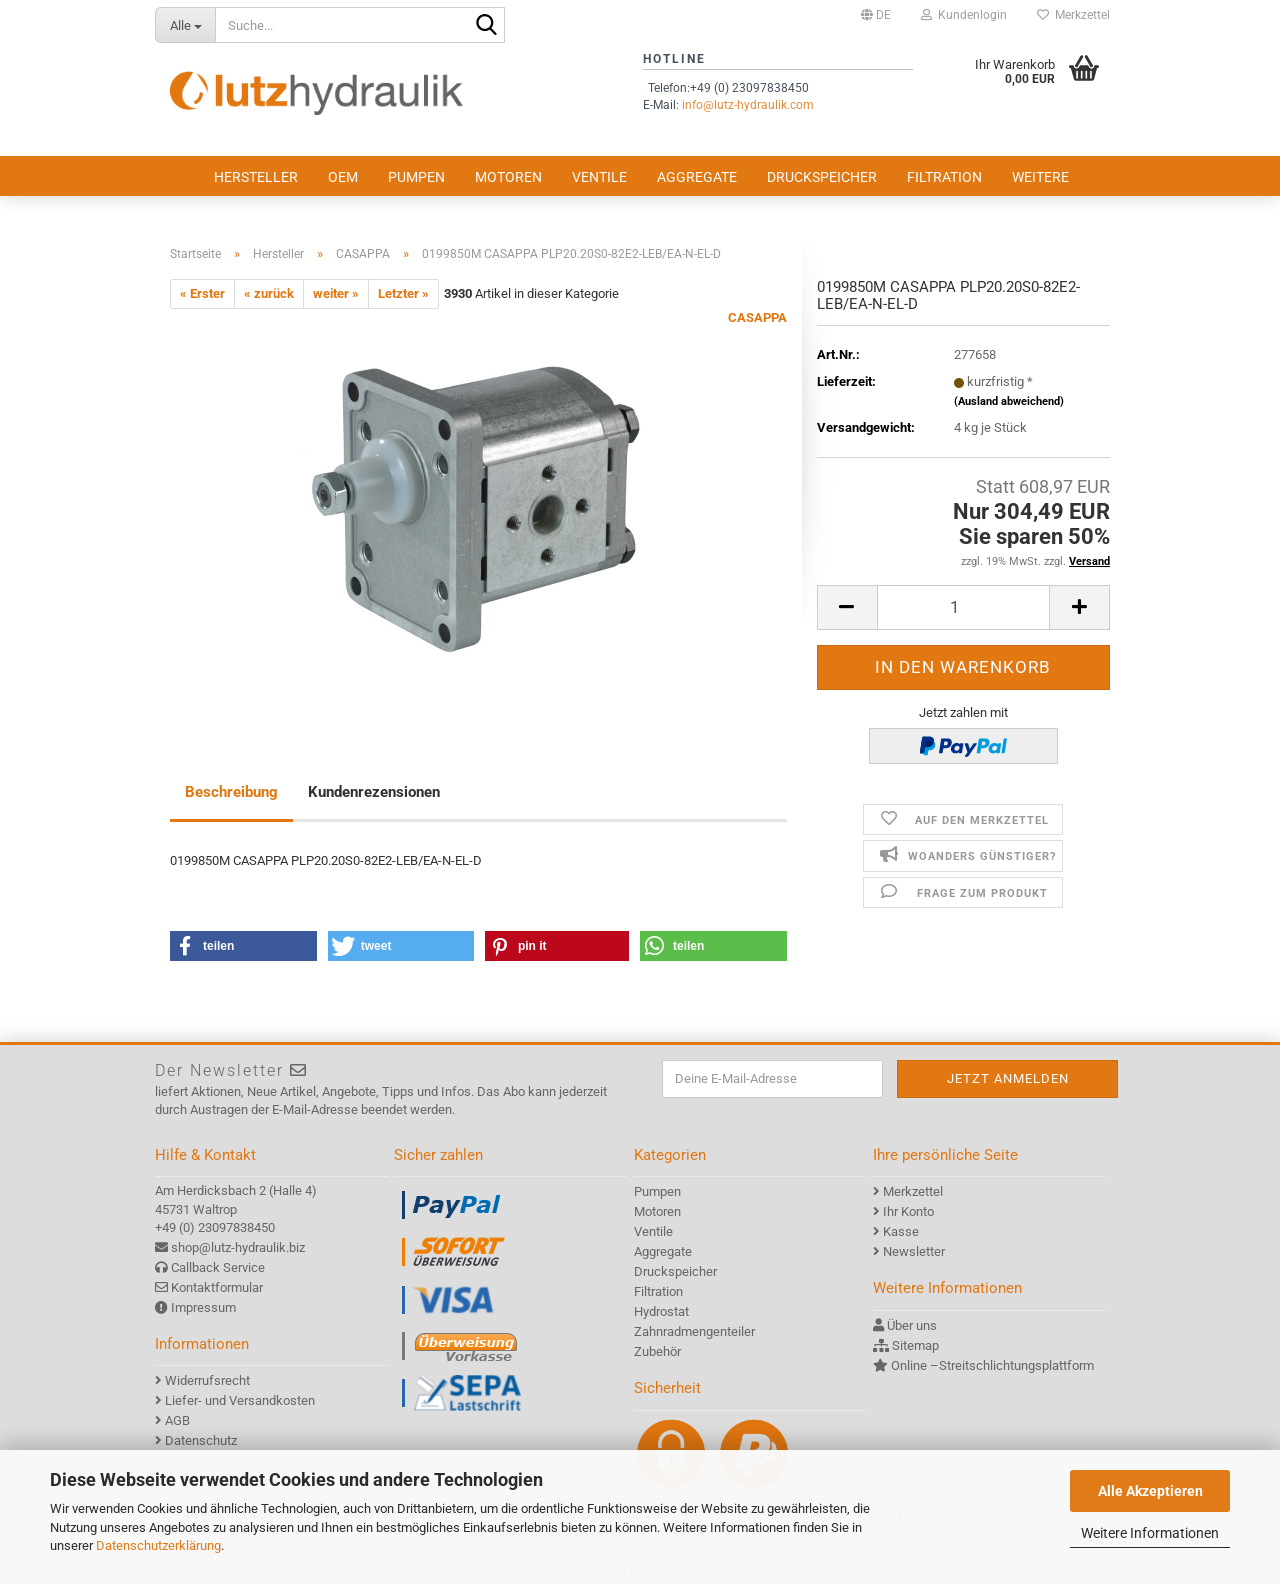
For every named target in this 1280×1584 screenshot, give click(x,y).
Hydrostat (661, 1311)
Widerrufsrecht (207, 1380)
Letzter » (403, 293)
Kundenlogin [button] (964, 15)
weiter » (336, 293)
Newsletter (914, 1251)
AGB (177, 1420)
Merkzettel (1073, 15)
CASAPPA (757, 317)
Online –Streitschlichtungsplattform (992, 1365)
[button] (876, 15)
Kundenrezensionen (374, 792)
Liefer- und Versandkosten (240, 1400)
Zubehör (657, 1351)
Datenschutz (201, 1440)
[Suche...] (185, 25)
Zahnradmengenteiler (694, 1331)
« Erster (202, 293)
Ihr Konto (908, 1211)
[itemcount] (963, 607)
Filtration (944, 177)
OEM (343, 177)
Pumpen (416, 177)
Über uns (912, 1325)
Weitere (1040, 177)
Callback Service (218, 1267)
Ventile (599, 177)
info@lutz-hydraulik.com (748, 105)
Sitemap (915, 1345)
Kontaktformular (217, 1287)
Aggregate (697, 177)
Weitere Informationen (1150, 1533)
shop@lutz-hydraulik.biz (238, 1247)
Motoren (508, 177)
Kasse (901, 1231)
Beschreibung (231, 792)
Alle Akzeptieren (1150, 1491)
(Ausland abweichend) (1009, 401)
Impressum (203, 1307)
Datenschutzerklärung (158, 1545)
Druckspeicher (822, 177)
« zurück (269, 293)
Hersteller (256, 177)
